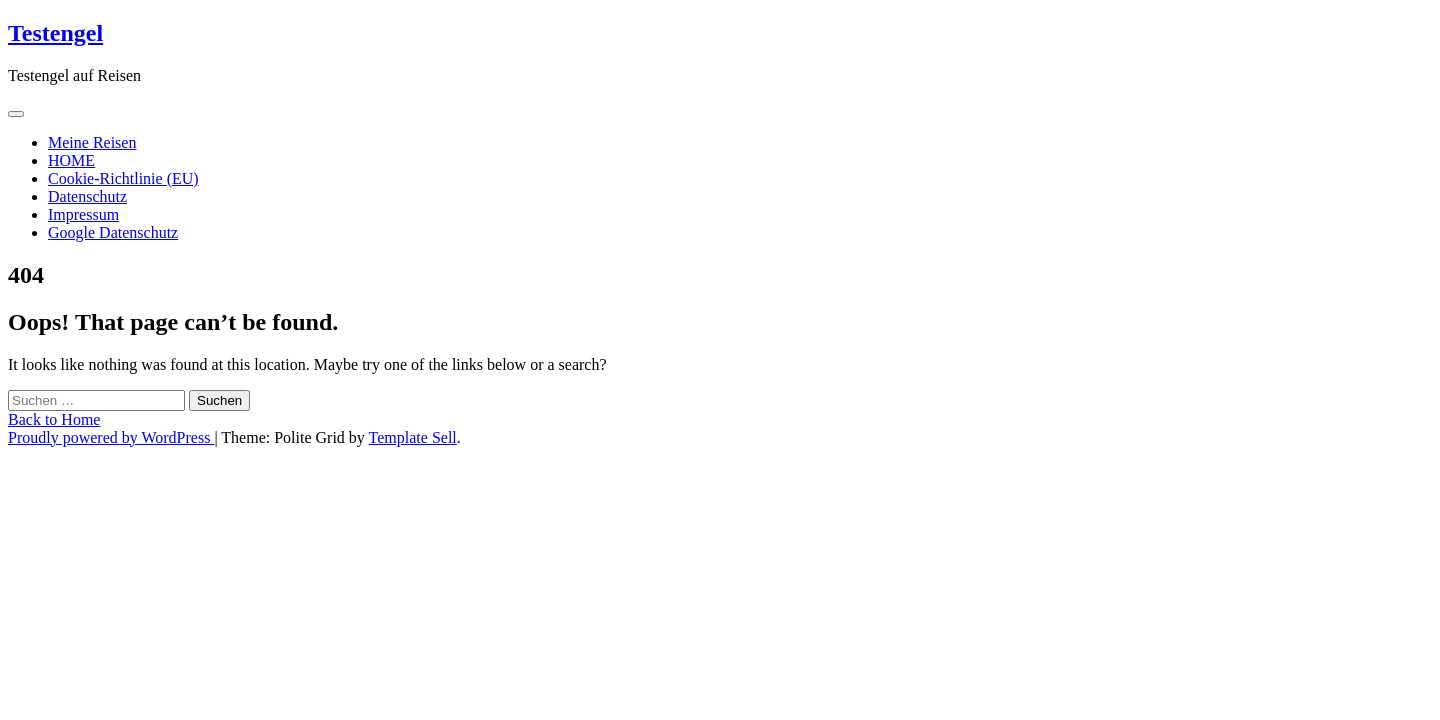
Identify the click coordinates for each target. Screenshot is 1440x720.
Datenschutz (87, 196)
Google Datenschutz (113, 232)
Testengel (55, 33)
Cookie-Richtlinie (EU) (123, 178)
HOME (71, 160)
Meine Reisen (92, 142)
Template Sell (413, 437)
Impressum (83, 214)
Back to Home (54, 419)
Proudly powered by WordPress (111, 437)
